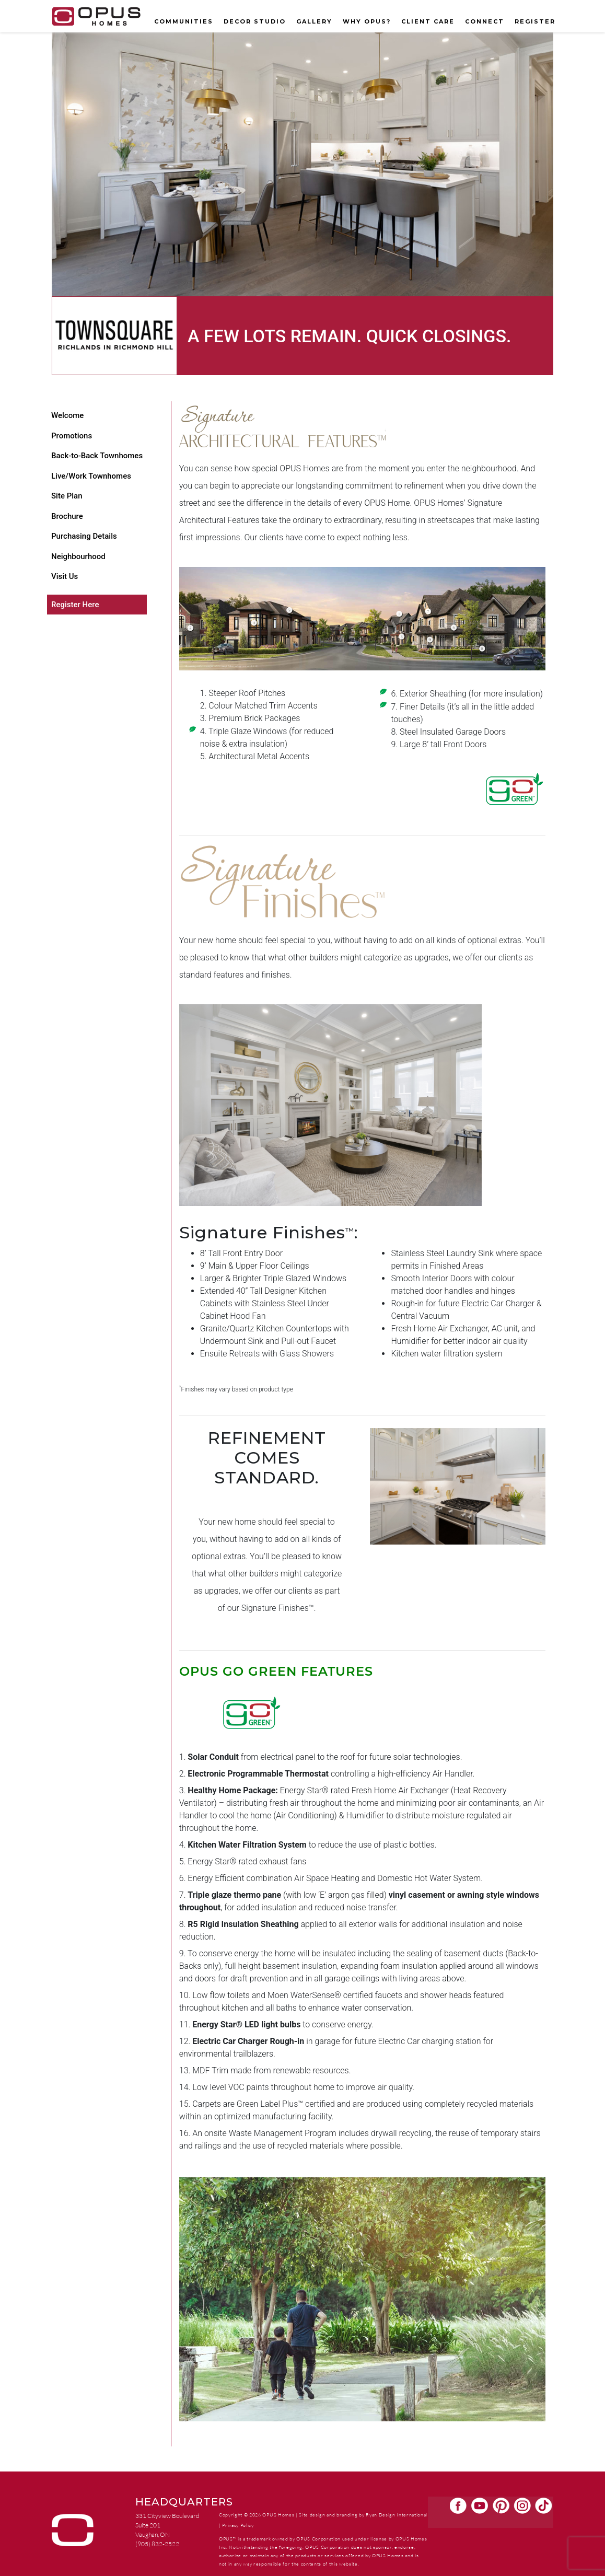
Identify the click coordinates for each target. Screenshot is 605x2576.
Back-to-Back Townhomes (97, 455)
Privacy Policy (237, 2525)
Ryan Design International (396, 2514)
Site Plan (67, 496)
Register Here (75, 604)
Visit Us (64, 576)
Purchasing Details (84, 536)
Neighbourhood (78, 556)
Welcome (67, 415)
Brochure (67, 516)
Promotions (71, 435)
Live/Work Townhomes (91, 476)
